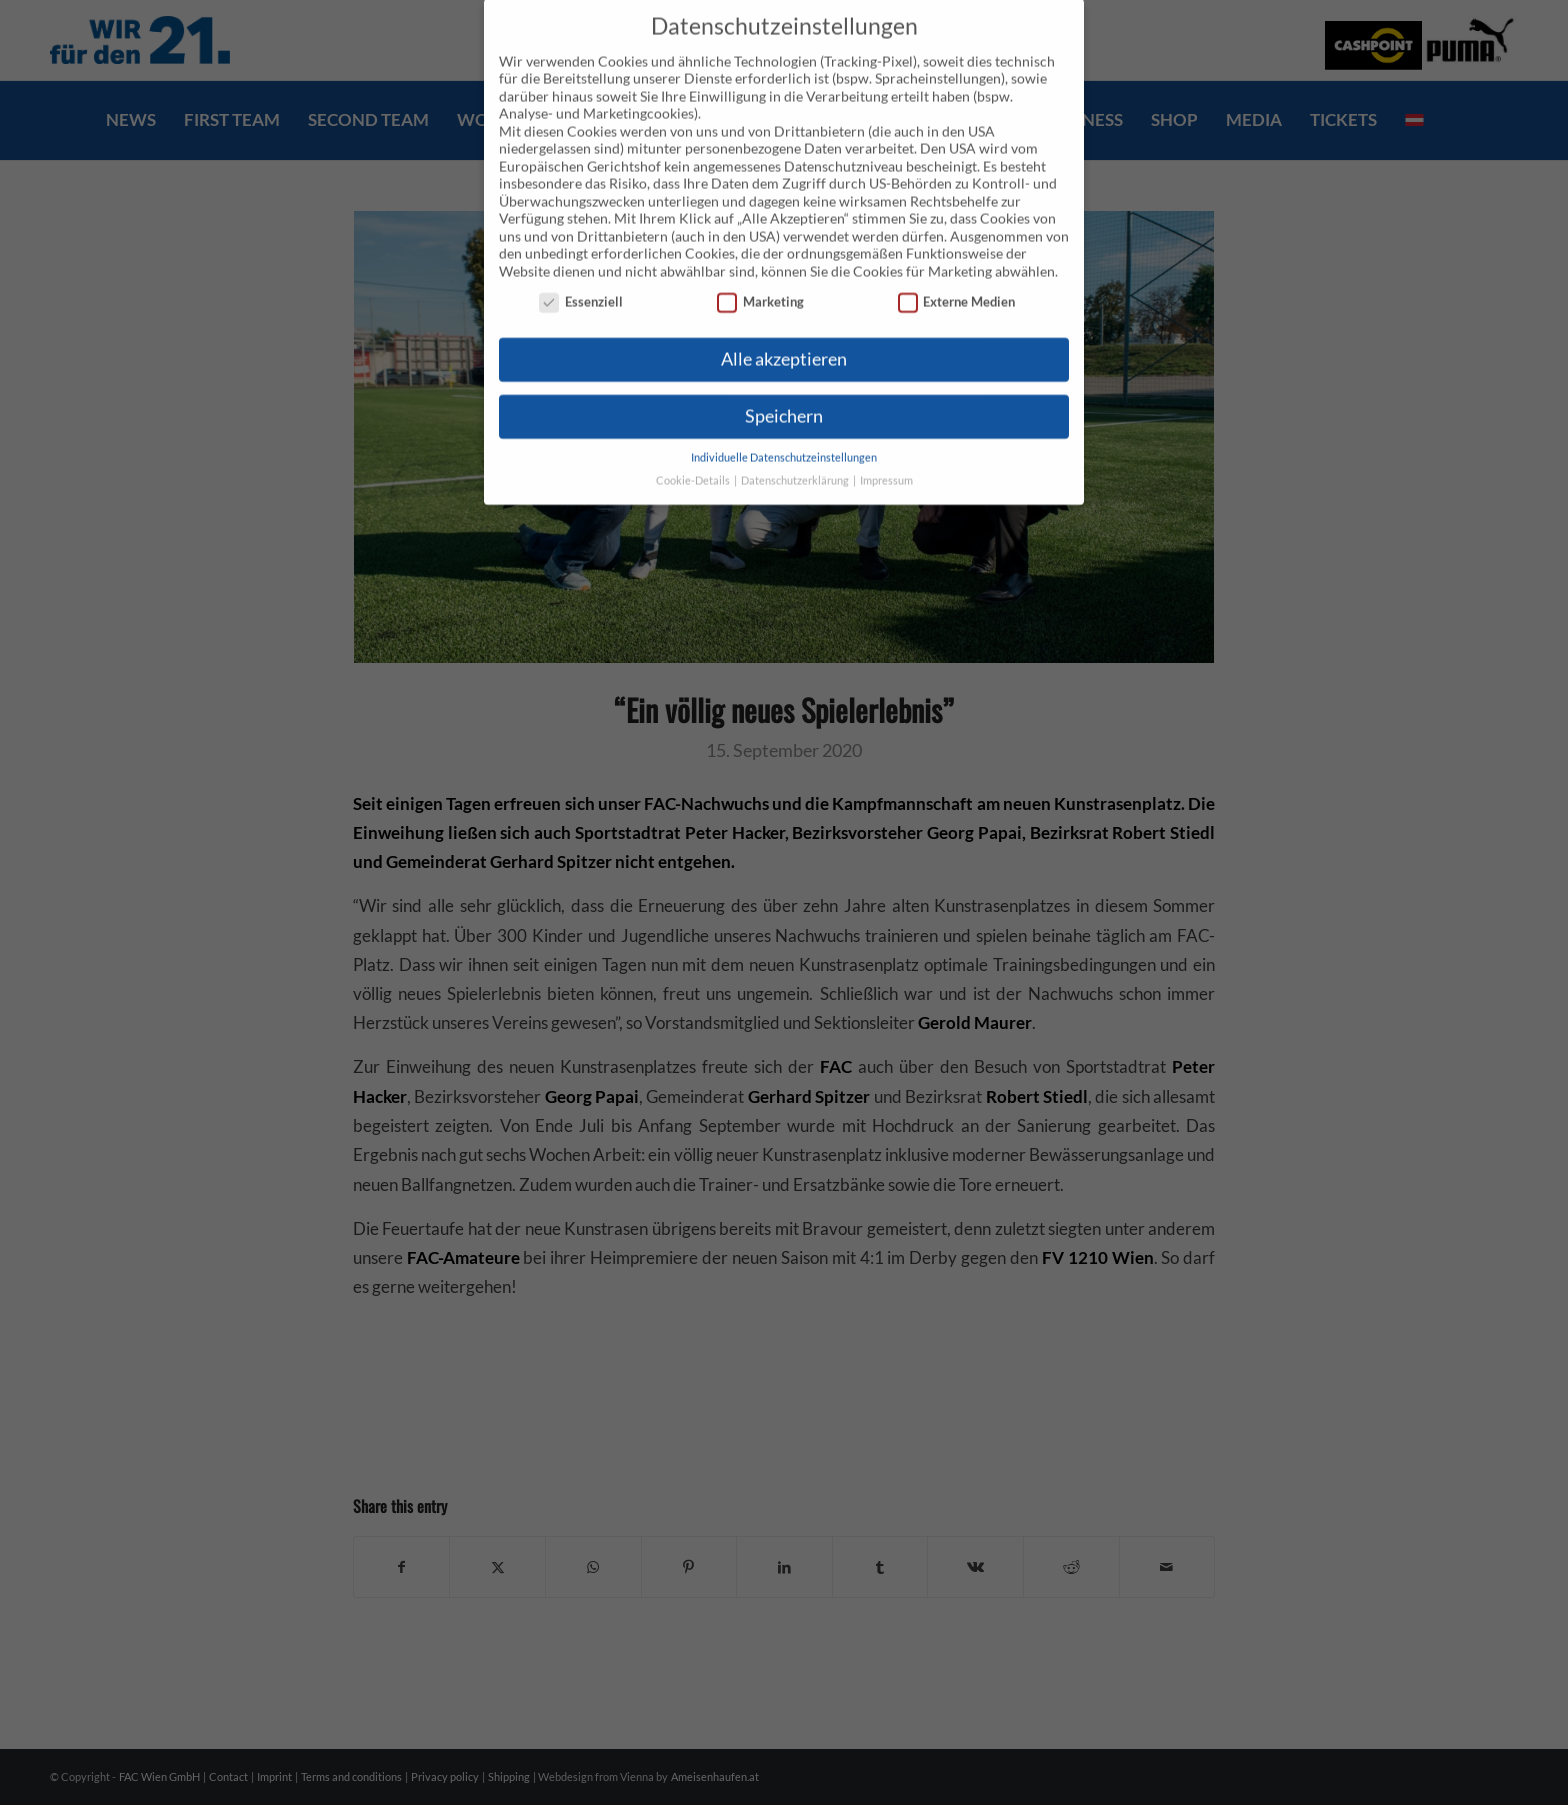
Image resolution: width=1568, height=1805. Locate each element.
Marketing (760, 273)
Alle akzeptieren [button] (784, 330)
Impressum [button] (886, 452)
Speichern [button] (784, 387)
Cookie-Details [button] (694, 452)
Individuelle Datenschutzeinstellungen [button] (784, 429)
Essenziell (581, 273)
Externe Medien (957, 273)
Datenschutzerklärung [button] (796, 452)
